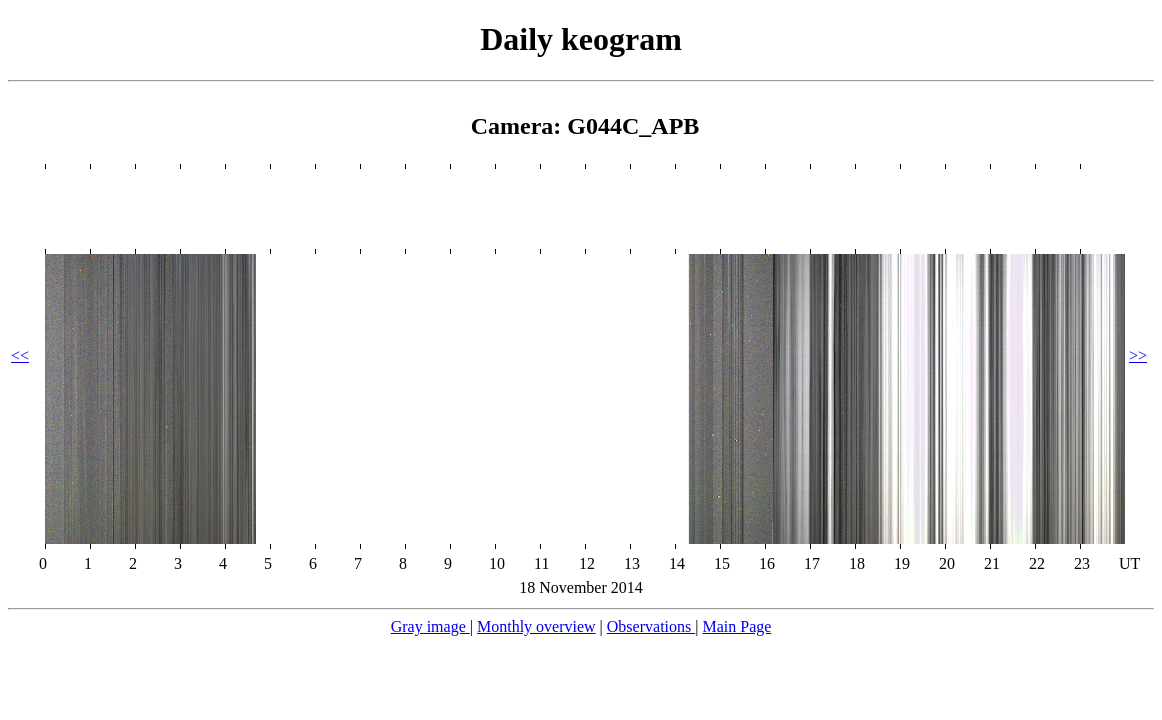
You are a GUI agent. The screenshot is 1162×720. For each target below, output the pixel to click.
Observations (651, 626)
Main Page (736, 626)
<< (20, 355)
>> (1138, 355)
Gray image (430, 626)
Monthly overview (536, 626)
